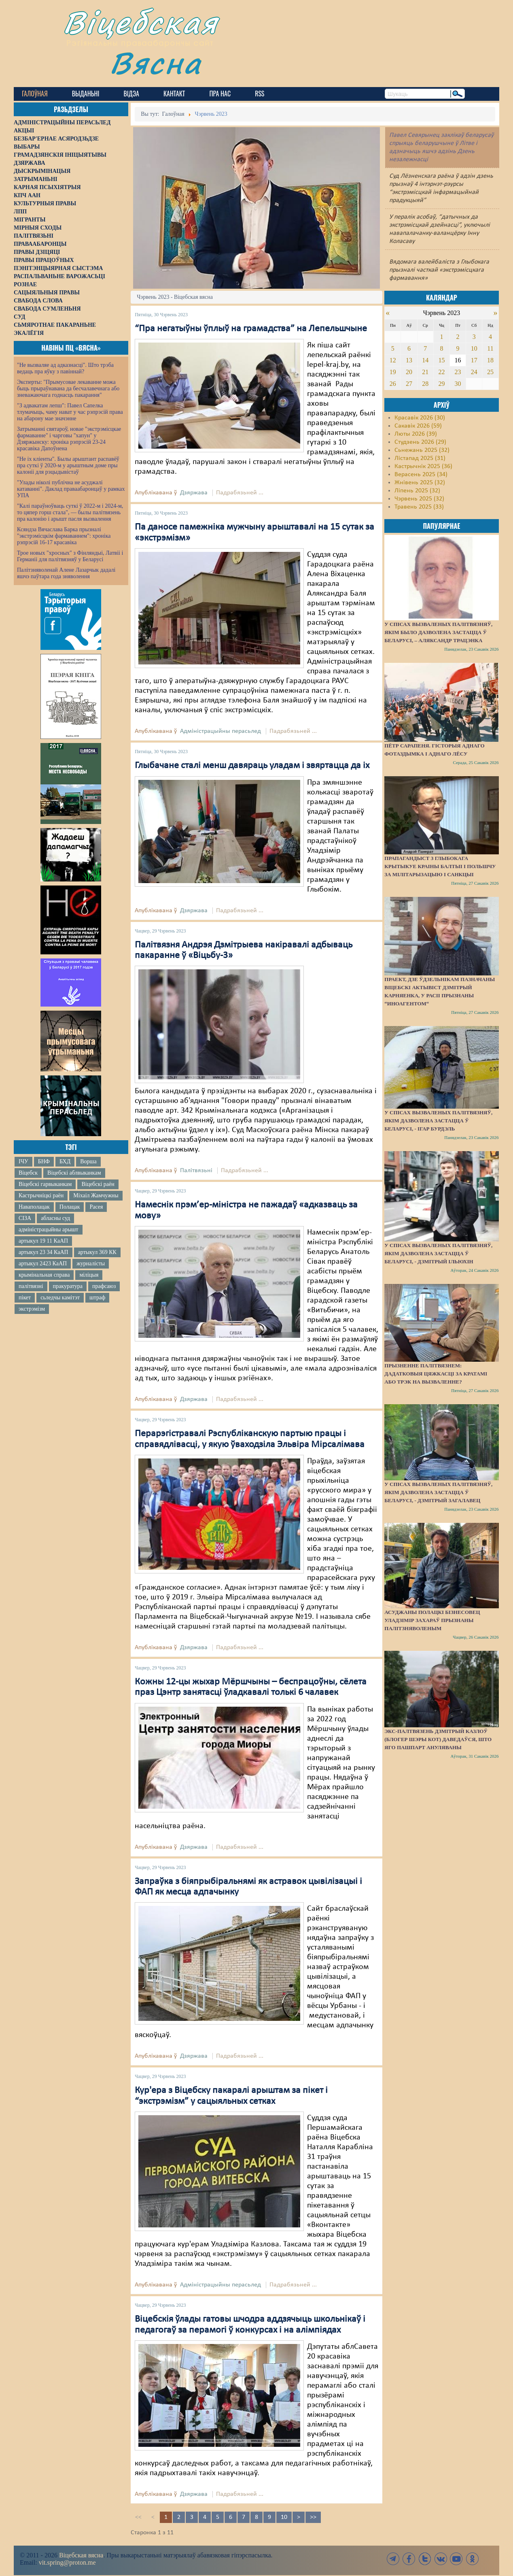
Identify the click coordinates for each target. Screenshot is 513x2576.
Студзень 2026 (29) (420, 442)
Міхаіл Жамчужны (95, 1195)
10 (284, 2517)
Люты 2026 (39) (415, 434)
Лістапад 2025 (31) (419, 458)
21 (425, 371)
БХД (64, 1161)
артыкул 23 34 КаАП (43, 1252)
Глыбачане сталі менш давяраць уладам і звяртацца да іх (252, 766)
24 (474, 371)
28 (425, 383)
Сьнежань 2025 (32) (421, 450)
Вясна (155, 62)
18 (490, 360)
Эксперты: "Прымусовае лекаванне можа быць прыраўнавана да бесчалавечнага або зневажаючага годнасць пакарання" (68, 388)
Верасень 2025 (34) (420, 474)
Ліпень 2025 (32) (417, 491)
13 (409, 360)
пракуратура (68, 1286)
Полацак (69, 1207)
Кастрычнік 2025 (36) (423, 466)
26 (393, 383)
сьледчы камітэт (60, 1297)
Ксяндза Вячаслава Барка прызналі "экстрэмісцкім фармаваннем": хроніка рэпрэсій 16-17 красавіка (63, 535)
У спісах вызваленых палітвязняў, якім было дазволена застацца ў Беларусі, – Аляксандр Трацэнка (438, 632)
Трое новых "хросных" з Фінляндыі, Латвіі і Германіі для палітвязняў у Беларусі (70, 556)
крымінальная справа (44, 1275)
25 (490, 371)
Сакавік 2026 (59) (418, 426)
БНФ (44, 1161)
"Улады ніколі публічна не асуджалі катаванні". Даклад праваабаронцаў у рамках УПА (71, 488)
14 (425, 360)
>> (313, 2517)
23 (458, 371)
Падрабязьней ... (239, 493)
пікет (25, 1297)
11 (490, 348)
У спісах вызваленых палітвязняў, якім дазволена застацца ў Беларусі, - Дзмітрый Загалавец (438, 1492)
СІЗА (25, 1218)
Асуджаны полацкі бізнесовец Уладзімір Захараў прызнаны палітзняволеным (432, 1620)
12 (393, 360)
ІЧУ (23, 1161)
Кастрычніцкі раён (41, 1195)
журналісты (90, 1263)
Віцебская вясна (81, 2555)
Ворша (88, 1161)
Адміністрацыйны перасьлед (220, 731)
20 (409, 371)
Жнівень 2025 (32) (419, 482)
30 (458, 383)
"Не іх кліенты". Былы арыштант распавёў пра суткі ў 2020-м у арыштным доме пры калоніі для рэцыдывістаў (68, 465)
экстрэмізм (32, 1309)
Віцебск (28, 1173)
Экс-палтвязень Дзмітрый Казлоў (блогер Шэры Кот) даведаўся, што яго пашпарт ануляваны (438, 1739)
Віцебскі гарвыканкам (45, 1184)
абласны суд (55, 1218)
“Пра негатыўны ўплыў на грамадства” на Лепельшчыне (251, 329)
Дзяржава (194, 493)
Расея (96, 1207)
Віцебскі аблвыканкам (74, 1173)
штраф (97, 1297)
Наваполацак (34, 1207)
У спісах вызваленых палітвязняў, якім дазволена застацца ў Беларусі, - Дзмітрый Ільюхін (438, 1253)
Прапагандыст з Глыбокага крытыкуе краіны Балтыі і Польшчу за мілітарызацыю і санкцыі (440, 866)
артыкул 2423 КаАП (43, 1263)
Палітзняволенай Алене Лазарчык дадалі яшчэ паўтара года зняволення (66, 573)
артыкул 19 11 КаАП (43, 1241)
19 (393, 371)
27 (409, 383)
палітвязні (31, 1286)
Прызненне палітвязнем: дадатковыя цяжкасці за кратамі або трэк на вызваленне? (435, 1374)
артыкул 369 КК (97, 1252)
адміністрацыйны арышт (48, 1229)
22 (441, 371)
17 (474, 360)
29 (441, 383)
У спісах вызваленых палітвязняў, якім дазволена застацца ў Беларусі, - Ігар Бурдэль (438, 1120)
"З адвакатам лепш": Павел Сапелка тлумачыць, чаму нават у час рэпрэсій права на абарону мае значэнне (70, 412)
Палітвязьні (196, 1170)
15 (441, 360)
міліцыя (88, 1275)
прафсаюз (104, 1286)
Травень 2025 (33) (419, 507)
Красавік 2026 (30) (419, 418)
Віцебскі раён (97, 1184)
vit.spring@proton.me (67, 2562)
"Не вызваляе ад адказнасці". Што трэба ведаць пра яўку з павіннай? (65, 368)
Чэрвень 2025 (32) (419, 499)
